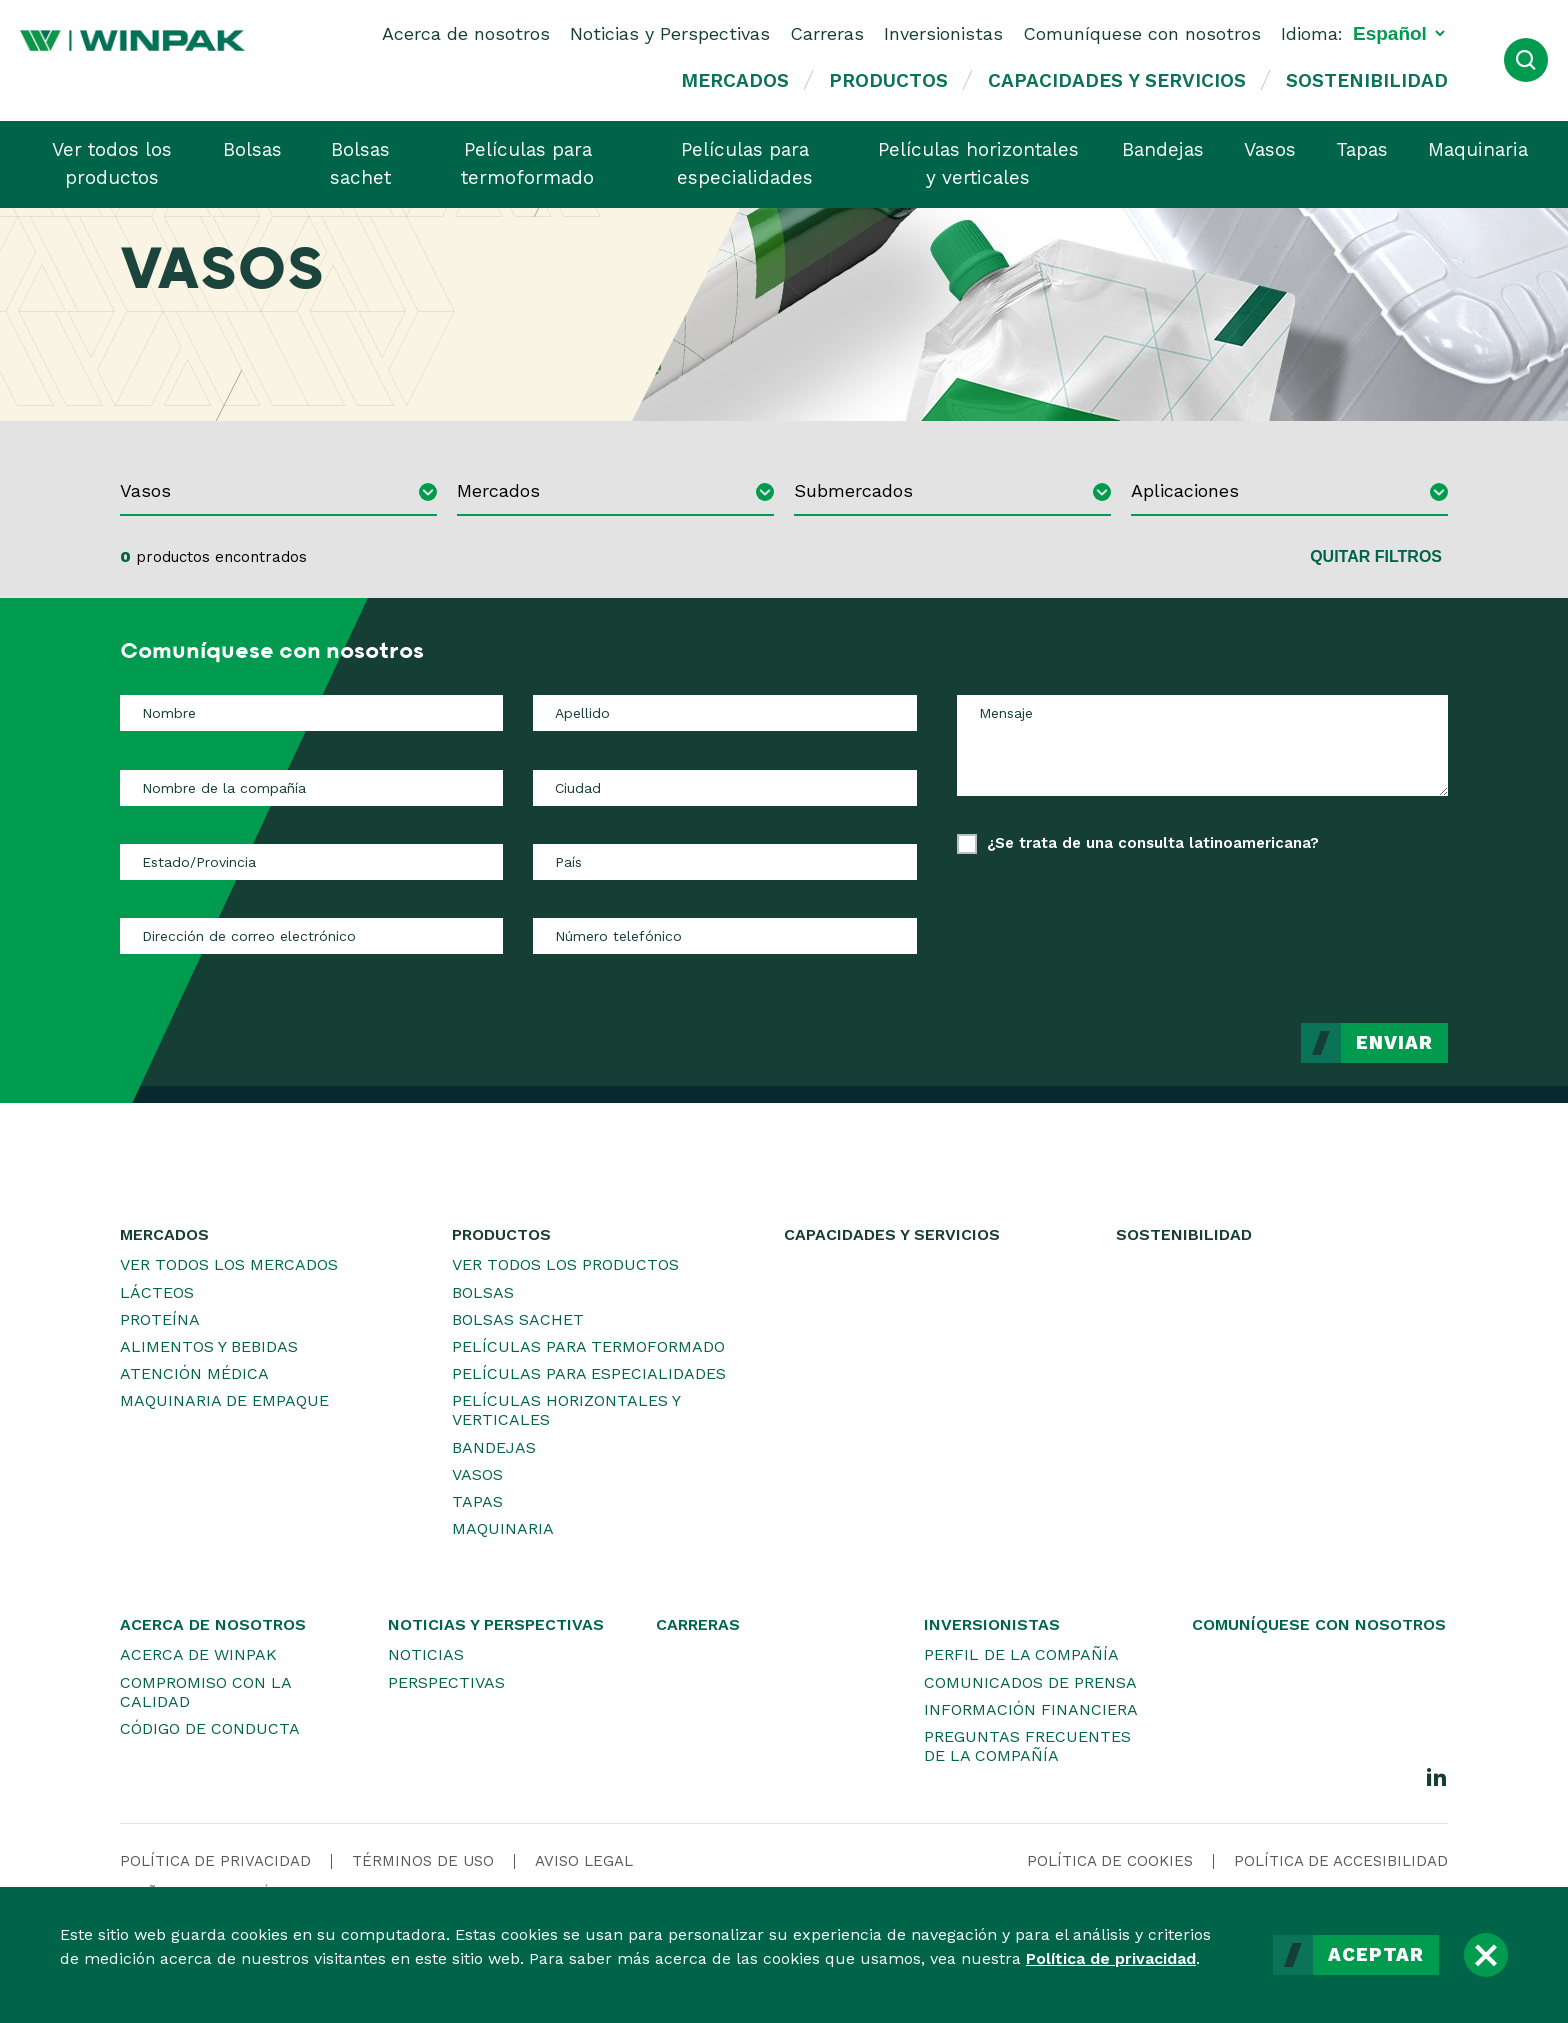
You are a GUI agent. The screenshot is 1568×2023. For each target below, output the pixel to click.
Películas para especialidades (745, 164)
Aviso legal (584, 1861)
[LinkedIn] (1437, 1776)
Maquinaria (1478, 149)
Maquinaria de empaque (224, 1400)
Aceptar (1376, 1955)
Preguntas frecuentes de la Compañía (1027, 1746)
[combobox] (278, 493)
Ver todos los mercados (229, 1264)
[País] (724, 862)
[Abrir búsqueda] (1526, 60)
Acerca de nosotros (466, 33)
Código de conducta (210, 1728)
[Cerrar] (1486, 1955)
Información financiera (1031, 1709)
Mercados (735, 80)
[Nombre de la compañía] (311, 788)
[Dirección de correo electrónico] (311, 936)
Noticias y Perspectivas (670, 33)
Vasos (1270, 149)
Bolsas (252, 149)
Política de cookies (1110, 1861)
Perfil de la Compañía (1021, 1654)
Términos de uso (423, 1861)
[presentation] (1296, 924)
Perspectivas (446, 1682)
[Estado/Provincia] (311, 862)
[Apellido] (724, 713)
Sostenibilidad (1367, 80)
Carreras (827, 33)
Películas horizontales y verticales (978, 164)
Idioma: (1312, 33)
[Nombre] (311, 713)
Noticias (426, 1654)
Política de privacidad (1111, 1958)
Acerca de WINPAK (198, 1654)
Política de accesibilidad (1341, 1861)
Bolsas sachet (360, 164)
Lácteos (157, 1292)
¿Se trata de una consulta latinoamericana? (1153, 843)
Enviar (1394, 1043)
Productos (888, 80)
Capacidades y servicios (1117, 80)
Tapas (1362, 149)
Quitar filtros (1376, 556)
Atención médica (194, 1373)
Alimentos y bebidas (209, 1346)
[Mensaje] (1202, 745)
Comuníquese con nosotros (1142, 33)
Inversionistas (943, 33)
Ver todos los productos (112, 164)
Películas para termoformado (527, 164)
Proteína (160, 1319)
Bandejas (1163, 149)
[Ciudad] (724, 788)
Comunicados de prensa (1030, 1682)
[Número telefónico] (724, 936)
